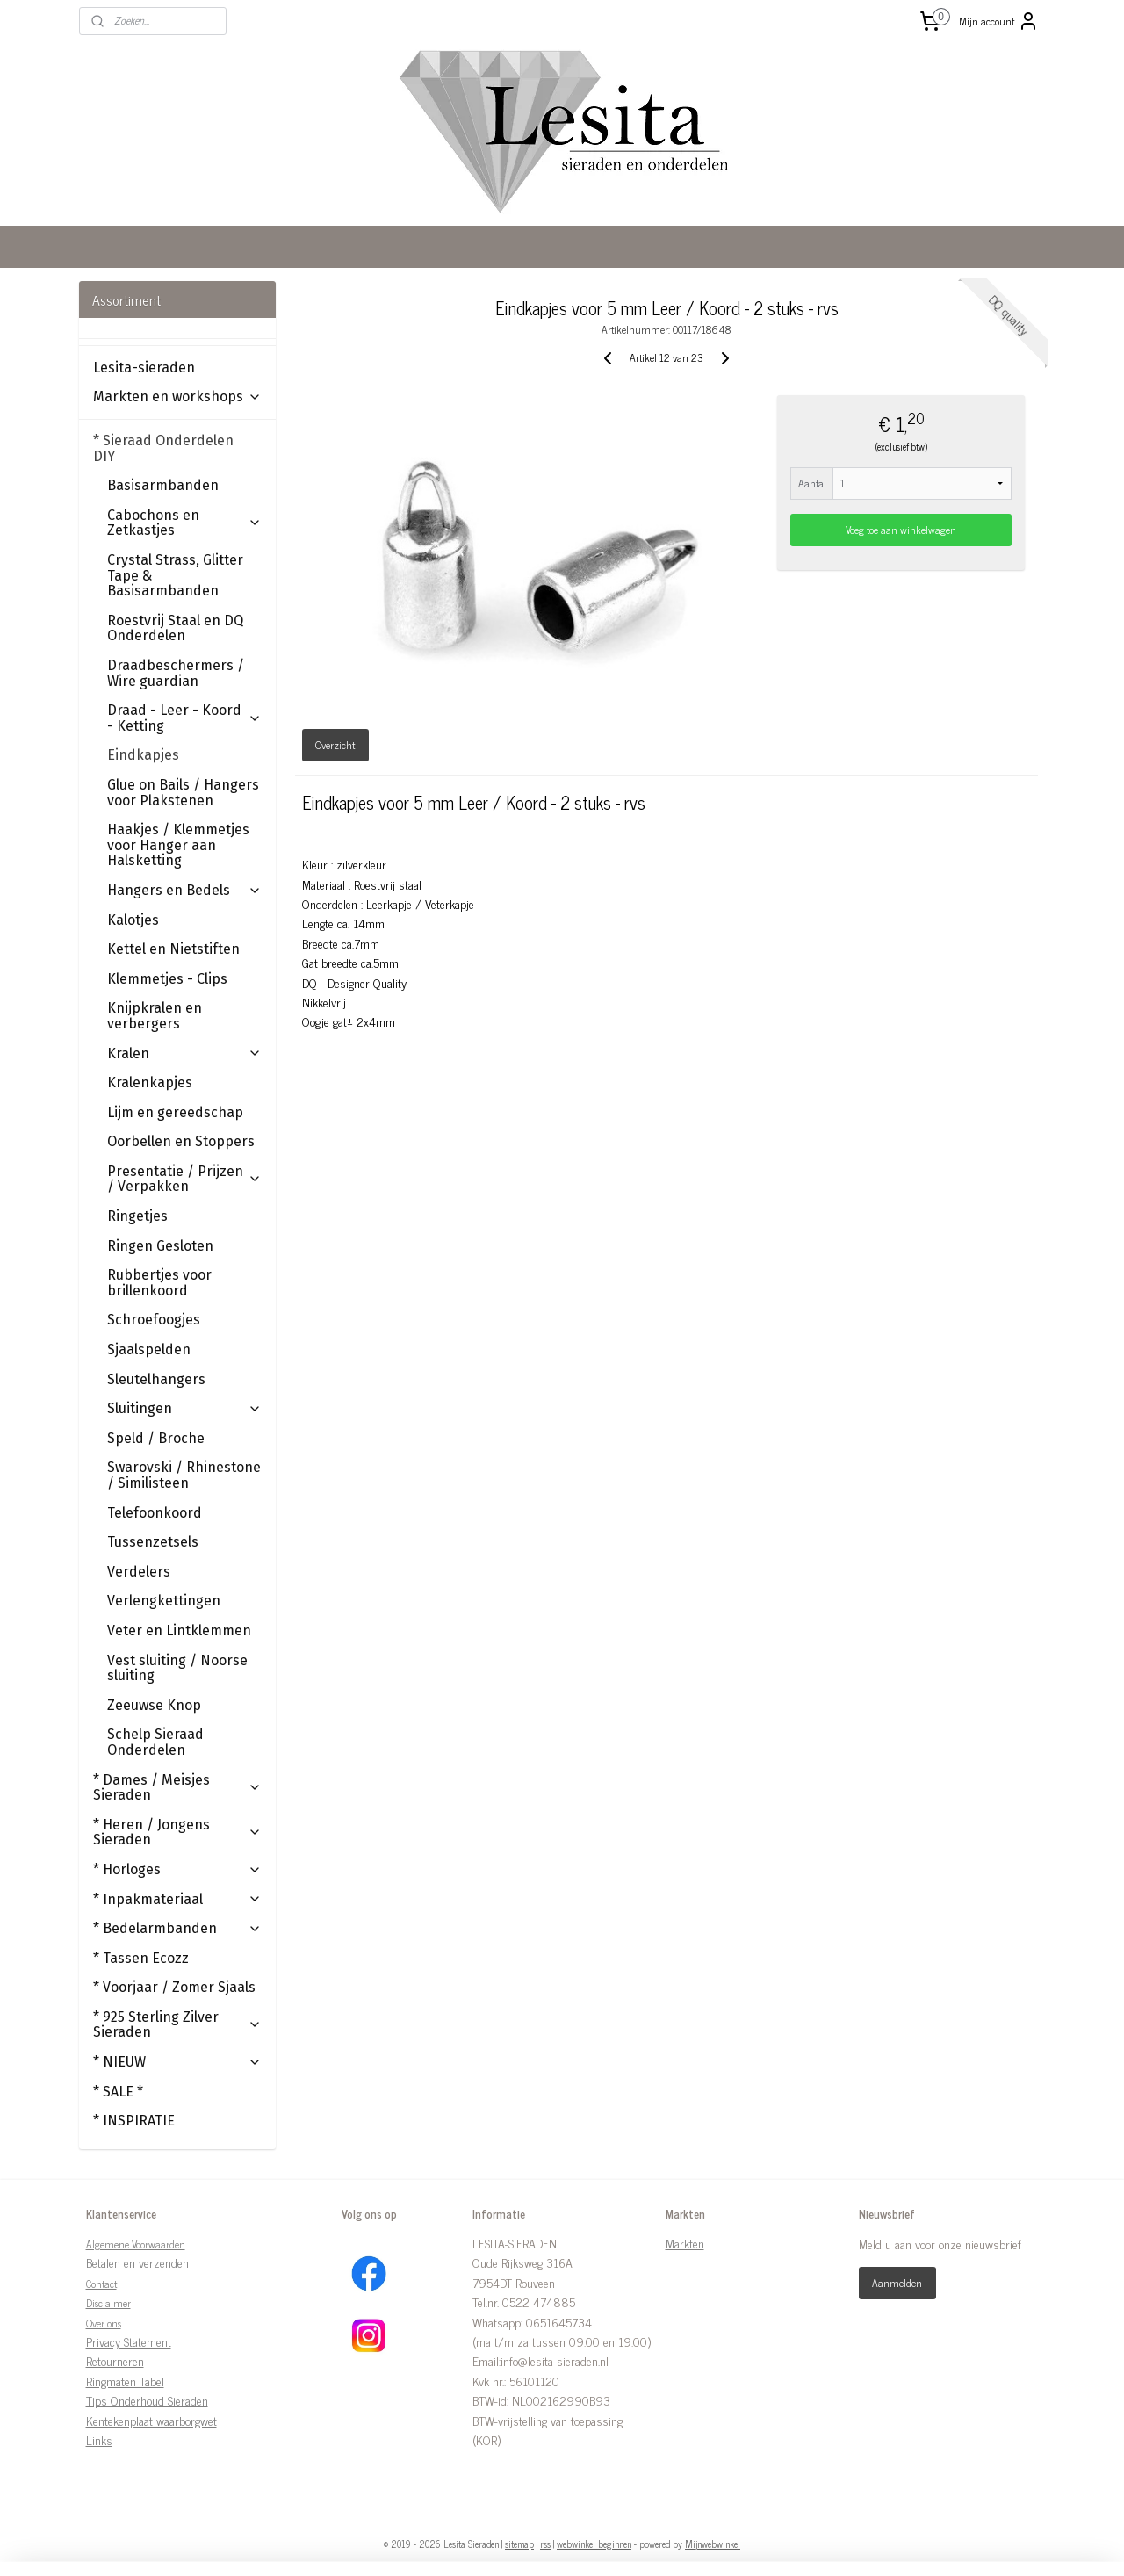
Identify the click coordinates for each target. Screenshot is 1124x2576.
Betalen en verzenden (137, 2262)
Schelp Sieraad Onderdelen (155, 1742)
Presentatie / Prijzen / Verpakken (184, 1179)
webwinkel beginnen (594, 2543)
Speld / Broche (156, 1438)
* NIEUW (177, 2061)
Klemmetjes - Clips (167, 979)
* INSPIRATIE (134, 2120)
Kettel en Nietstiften (173, 949)
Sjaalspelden (149, 1349)
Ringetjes (137, 1216)
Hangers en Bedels (184, 890)
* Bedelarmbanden (177, 1928)
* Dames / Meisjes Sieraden (177, 1787)
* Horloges (177, 1869)
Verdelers (138, 1571)
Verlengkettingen (163, 1600)
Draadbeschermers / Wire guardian (175, 673)
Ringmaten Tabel (125, 2380)
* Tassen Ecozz (141, 1958)
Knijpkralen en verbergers (154, 1015)
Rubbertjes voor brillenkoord (159, 1282)
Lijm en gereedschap (175, 1112)
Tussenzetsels (152, 1541)
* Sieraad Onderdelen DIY (177, 448)
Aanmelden (897, 2282)
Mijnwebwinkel (712, 2543)
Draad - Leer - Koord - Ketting (184, 718)
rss (545, 2543)
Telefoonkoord (154, 1512)
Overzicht (336, 745)
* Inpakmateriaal (177, 1899)
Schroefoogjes (153, 1319)
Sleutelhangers (156, 1379)
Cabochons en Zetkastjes (184, 523)
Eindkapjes (143, 755)
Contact (101, 2283)
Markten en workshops (177, 396)
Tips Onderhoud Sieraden (147, 2400)
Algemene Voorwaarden (135, 2244)
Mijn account (999, 21)
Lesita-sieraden (144, 367)
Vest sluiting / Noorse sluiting (177, 1668)
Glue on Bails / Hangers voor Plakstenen (183, 792)
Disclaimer (108, 2303)
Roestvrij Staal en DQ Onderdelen (175, 628)
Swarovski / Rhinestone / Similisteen (184, 1475)
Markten (685, 2243)
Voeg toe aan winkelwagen (902, 529)
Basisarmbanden (163, 485)
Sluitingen (184, 1408)
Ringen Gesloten (160, 1245)
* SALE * (118, 2091)
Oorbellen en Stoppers (181, 1141)
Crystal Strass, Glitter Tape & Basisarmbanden (175, 575)
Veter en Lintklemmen (179, 1630)
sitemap (519, 2543)
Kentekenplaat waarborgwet (151, 2420)
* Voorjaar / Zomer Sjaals (174, 1987)
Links (99, 2439)
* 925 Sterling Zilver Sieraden (177, 2025)
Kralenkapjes (149, 1082)
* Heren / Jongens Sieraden (177, 1832)
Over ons (103, 2323)
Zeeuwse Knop (154, 1705)
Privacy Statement (128, 2341)
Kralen (184, 1053)
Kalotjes (133, 920)
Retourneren (115, 2360)
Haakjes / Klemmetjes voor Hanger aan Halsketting (178, 845)
